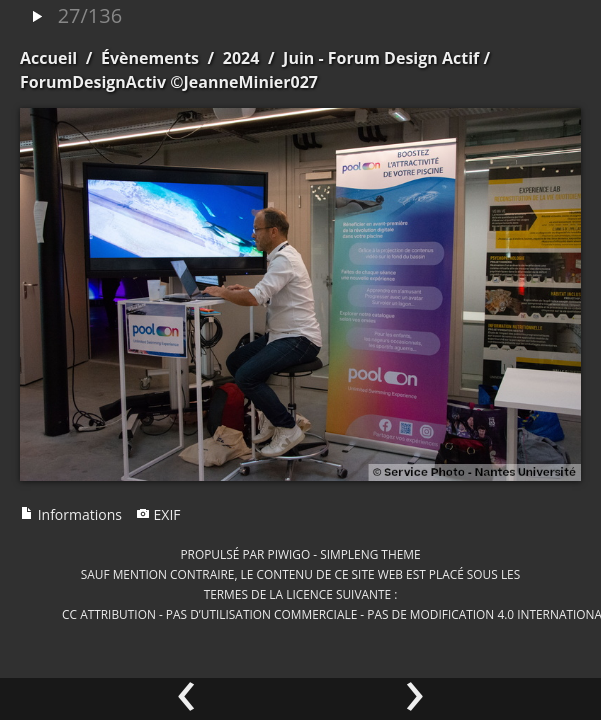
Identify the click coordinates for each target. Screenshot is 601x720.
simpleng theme (370, 554)
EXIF (158, 514)
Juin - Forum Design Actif (381, 58)
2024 (241, 58)
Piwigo (288, 554)
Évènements (150, 58)
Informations (71, 514)
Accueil (48, 58)
